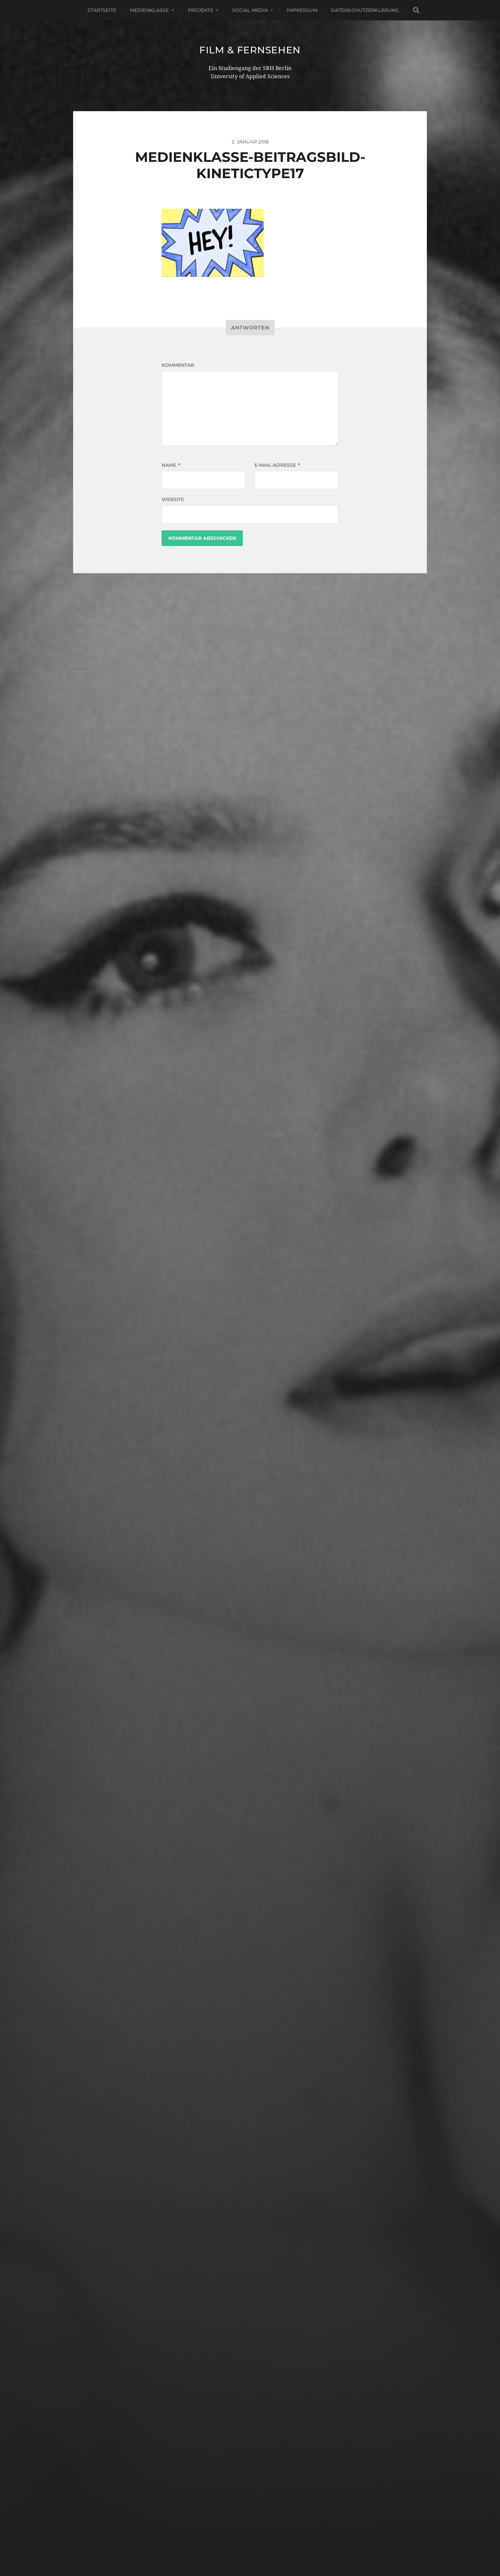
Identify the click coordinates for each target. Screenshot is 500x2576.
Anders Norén (265, 2546)
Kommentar (178, 365)
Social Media (250, 10)
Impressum (302, 10)
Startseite (101, 10)
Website (173, 499)
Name (171, 465)
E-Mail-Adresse (277, 465)
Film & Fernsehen (250, 50)
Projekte (200, 10)
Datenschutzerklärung (365, 10)
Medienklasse (149, 10)
